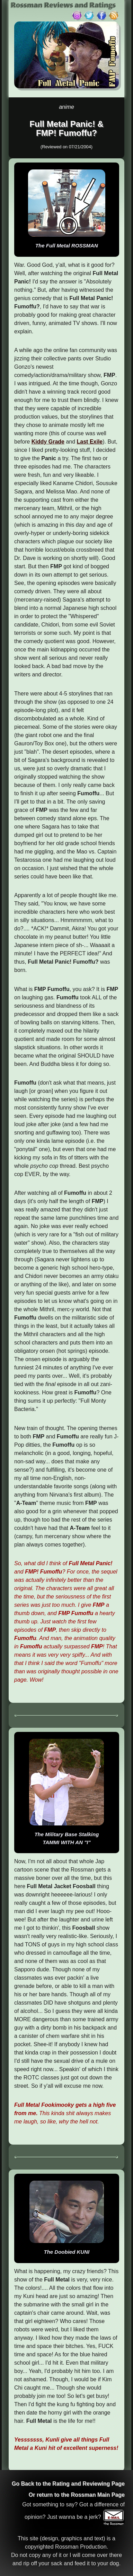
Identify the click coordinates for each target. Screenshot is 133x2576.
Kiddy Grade (48, 442)
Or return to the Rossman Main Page (77, 2495)
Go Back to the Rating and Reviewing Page (68, 2484)
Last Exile (90, 442)
